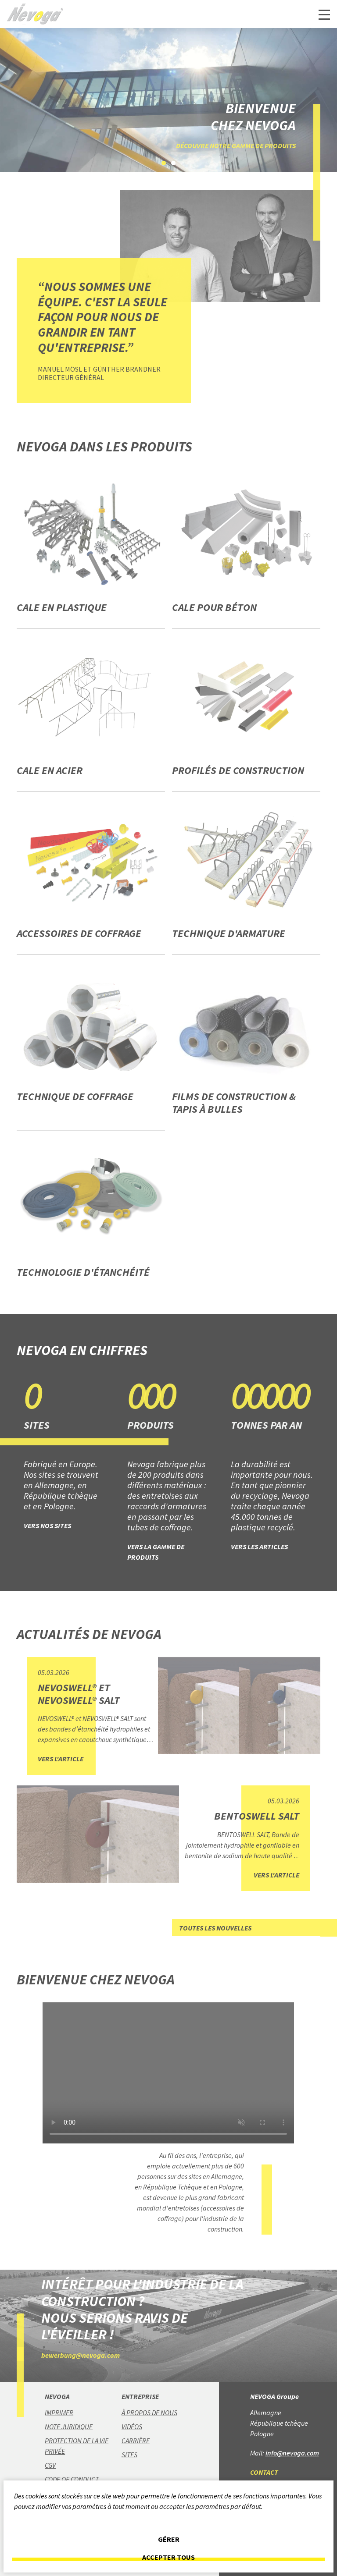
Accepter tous (168, 2557)
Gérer (168, 2539)
